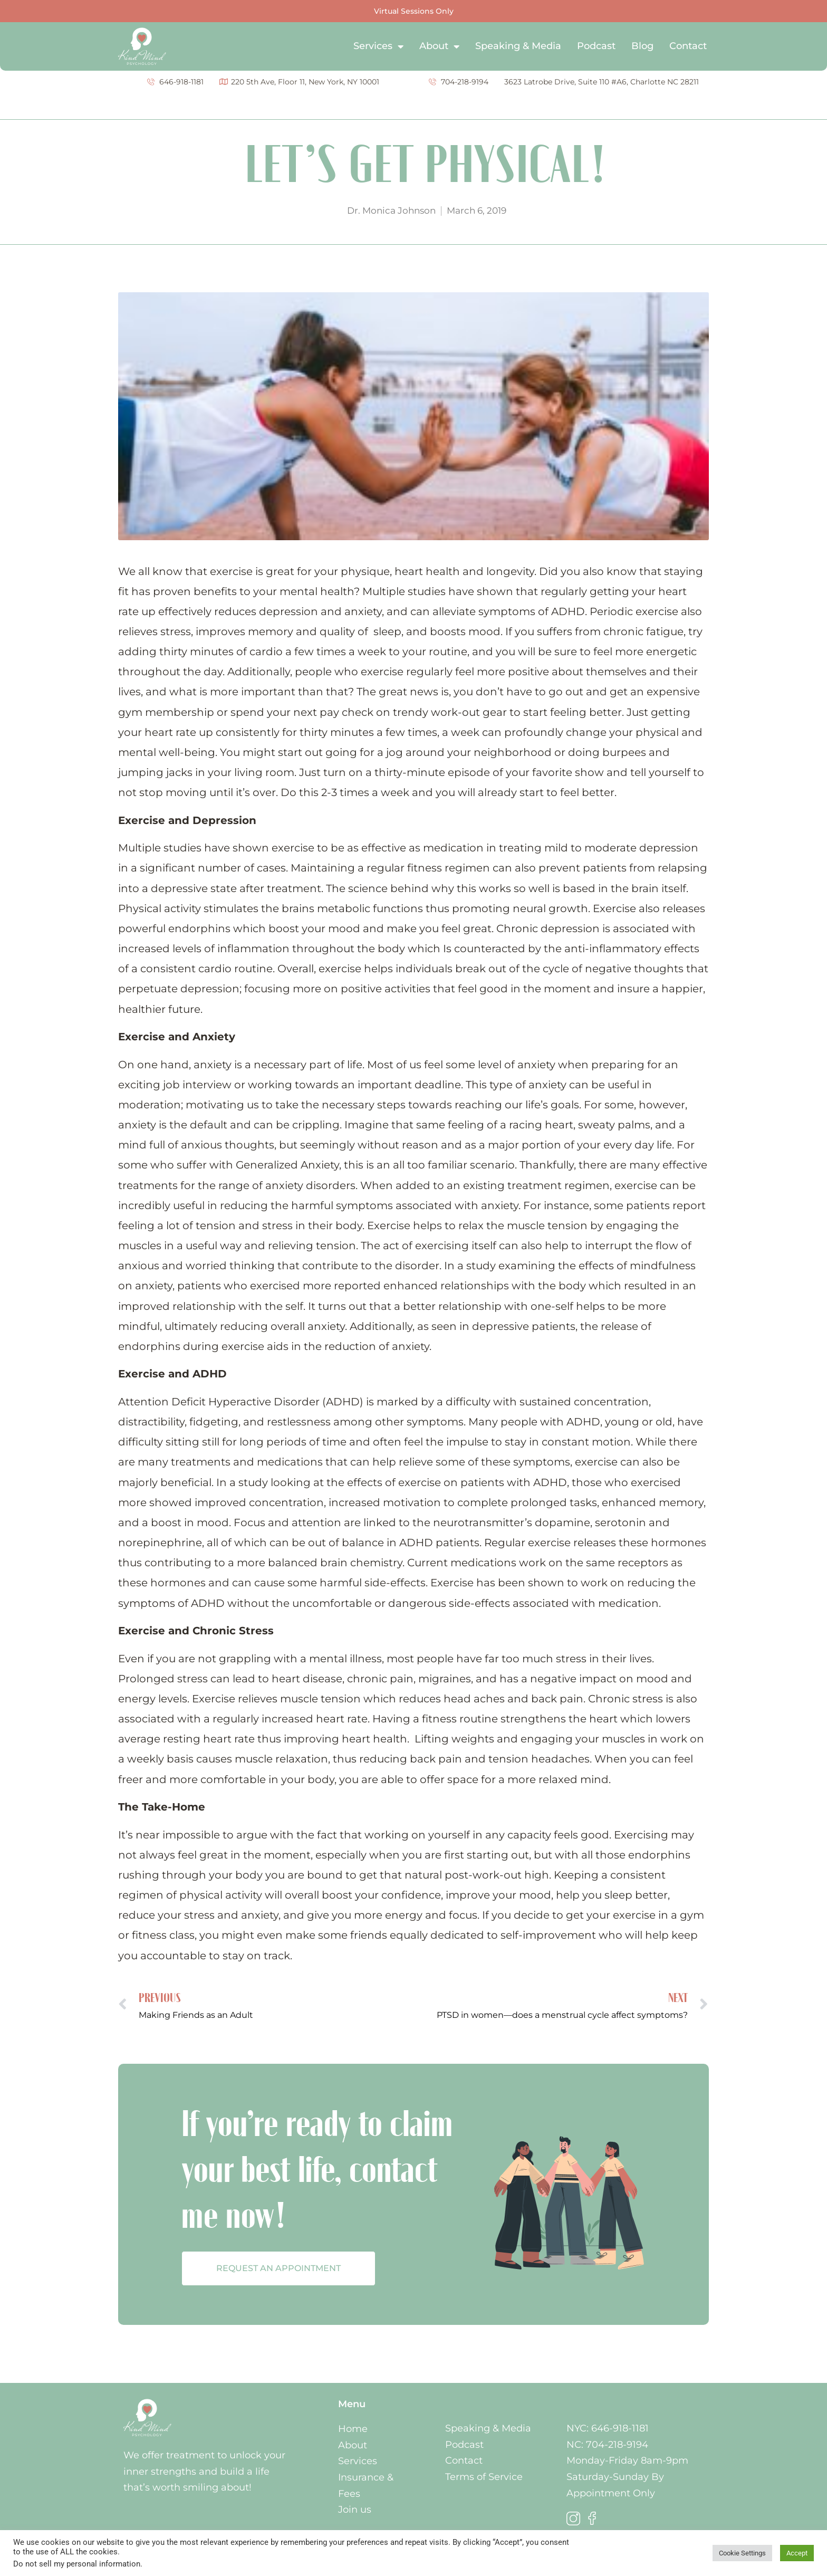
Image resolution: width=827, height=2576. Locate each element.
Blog (642, 46)
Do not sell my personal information (76, 2564)
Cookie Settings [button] (742, 2553)
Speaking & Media (518, 46)
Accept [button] (796, 2553)
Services (378, 46)
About (439, 46)
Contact (688, 46)
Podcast (596, 46)
